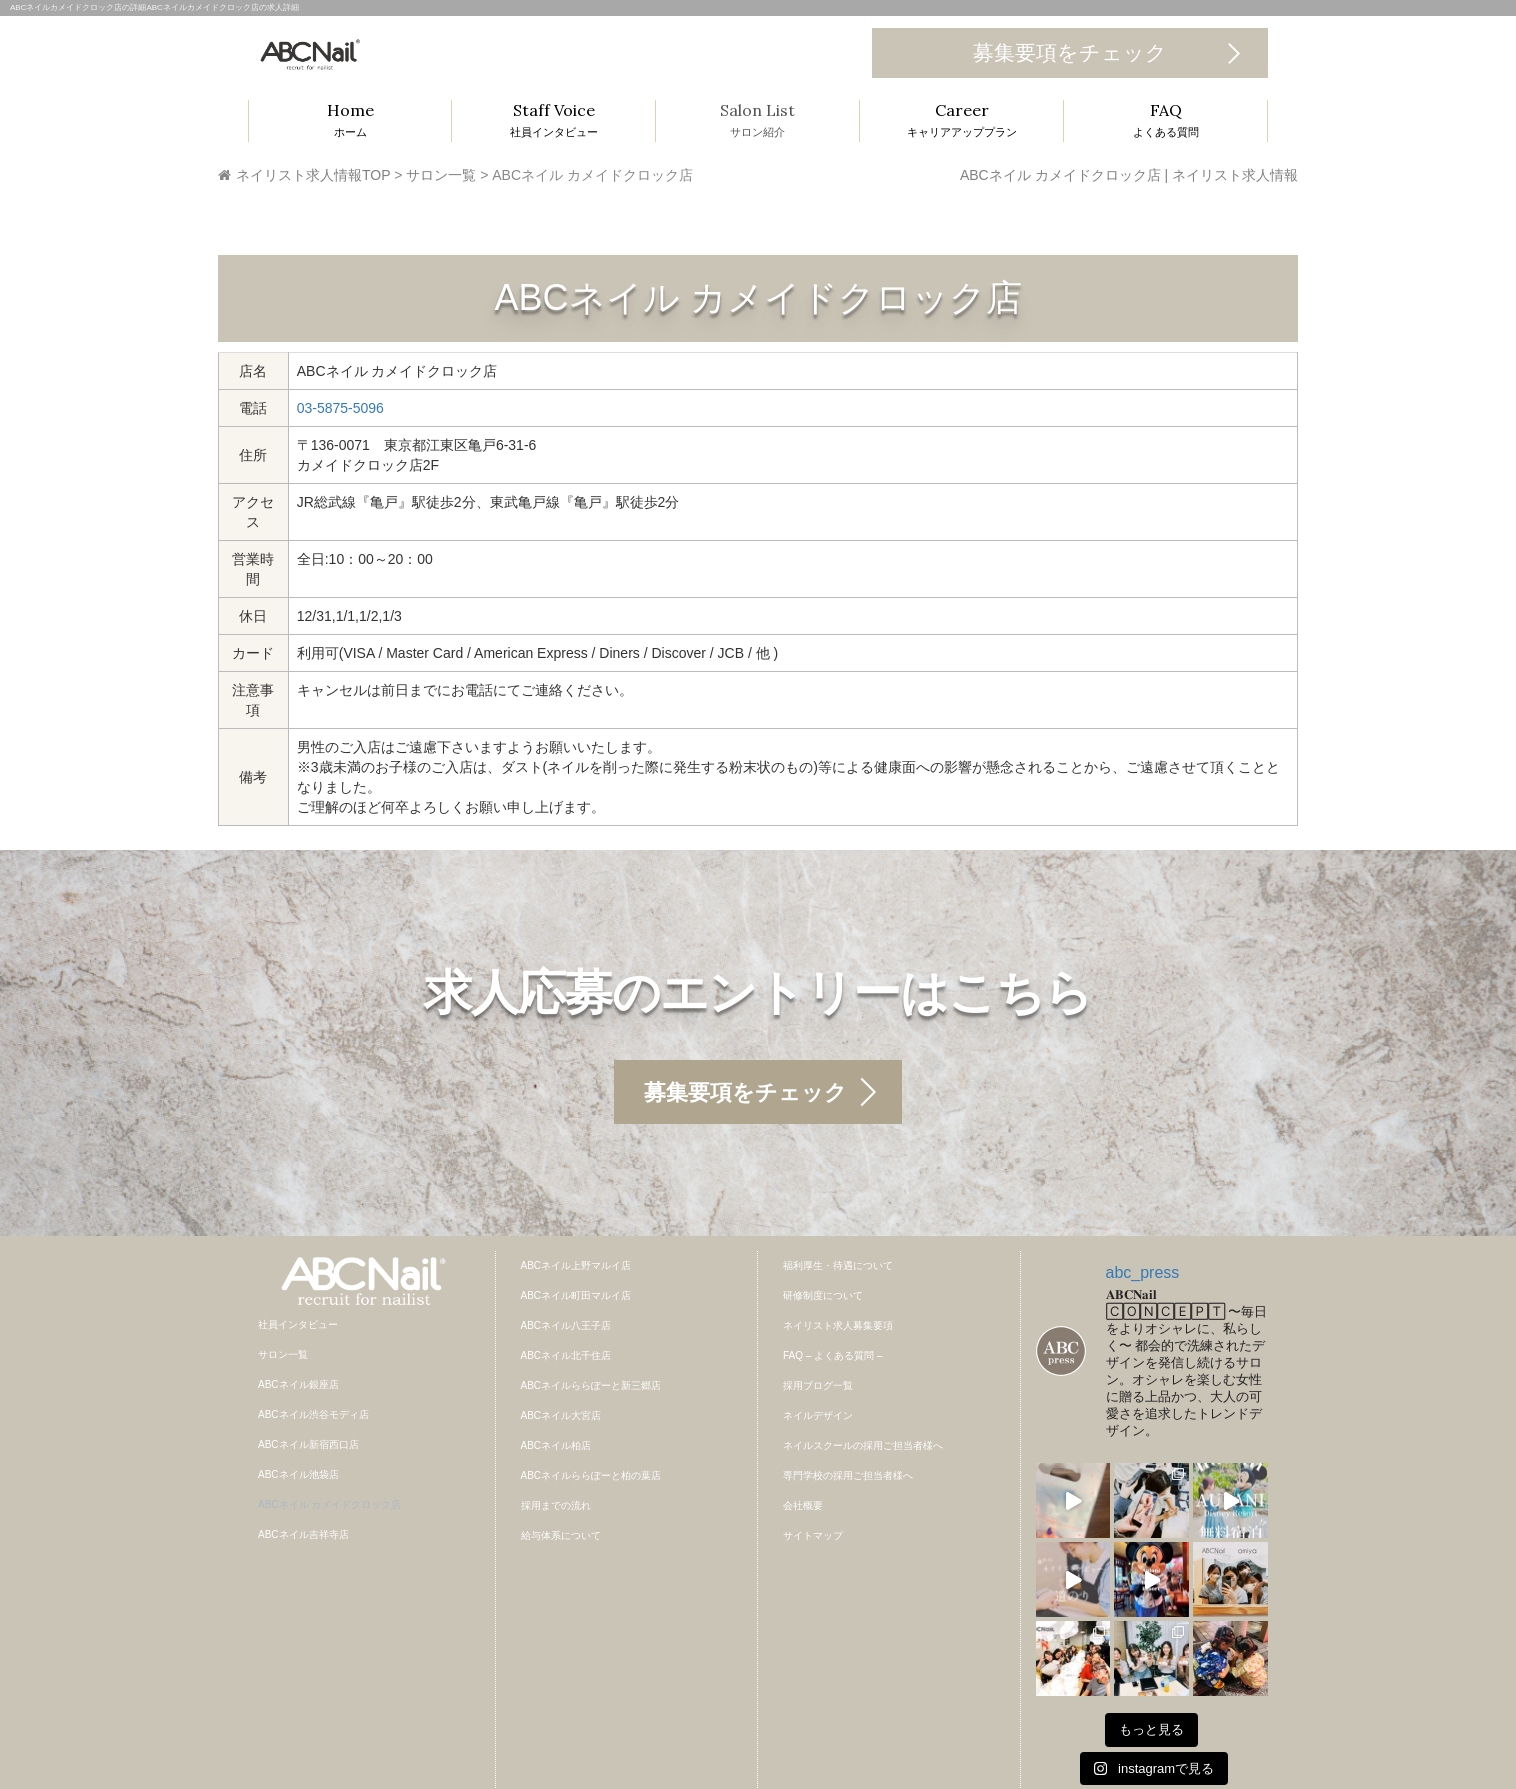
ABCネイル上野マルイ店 (576, 1265)
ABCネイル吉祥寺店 (303, 1534)
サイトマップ (813, 1535)
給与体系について (561, 1535)
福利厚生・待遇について (838, 1265)
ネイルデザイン (818, 1415)
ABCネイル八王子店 (566, 1325)
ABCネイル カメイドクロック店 (329, 1504)
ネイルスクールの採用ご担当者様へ (863, 1445)
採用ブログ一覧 (818, 1385)
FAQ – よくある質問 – (832, 1355)
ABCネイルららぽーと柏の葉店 (591, 1475)
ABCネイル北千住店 (566, 1355)
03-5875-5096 (340, 408)
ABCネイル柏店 (556, 1445)
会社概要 (803, 1505)
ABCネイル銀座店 (298, 1384)
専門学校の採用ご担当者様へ (848, 1475)
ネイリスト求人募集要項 (838, 1325)
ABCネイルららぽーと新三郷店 (591, 1385)
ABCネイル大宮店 (561, 1415)
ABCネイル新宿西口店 (308, 1444)
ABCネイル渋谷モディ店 (313, 1414)
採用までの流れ (556, 1505)
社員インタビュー (298, 1324)
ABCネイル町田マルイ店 (576, 1295)
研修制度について (823, 1295)
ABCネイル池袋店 (298, 1474)
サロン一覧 (283, 1354)
